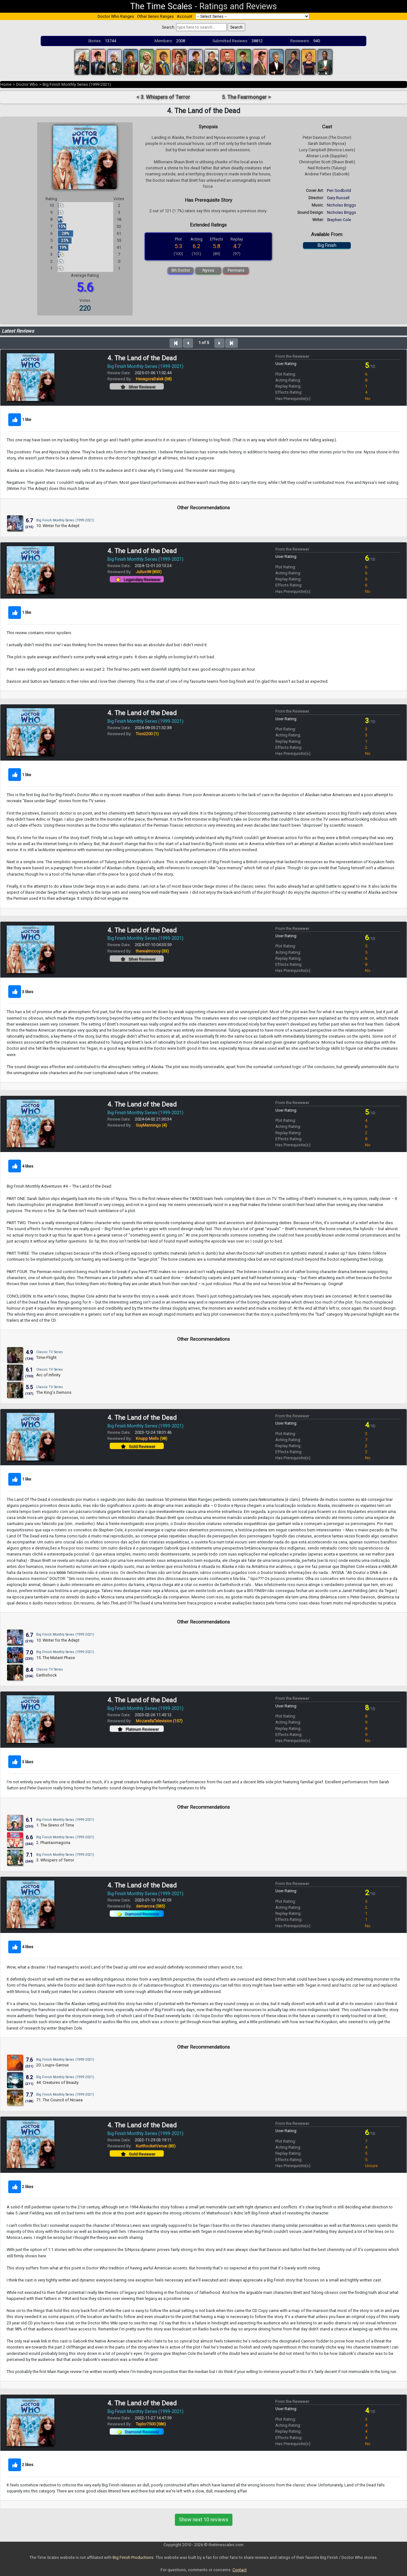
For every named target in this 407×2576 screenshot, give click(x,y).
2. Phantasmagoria (53, 1842)
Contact (239, 2569)
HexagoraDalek (154, 378)
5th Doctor (180, 270)
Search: (168, 27)
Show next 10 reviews (203, 2520)
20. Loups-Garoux (52, 2065)
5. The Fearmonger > (246, 97)
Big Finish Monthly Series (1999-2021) (77, 84)
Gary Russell (338, 197)
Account (184, 16)
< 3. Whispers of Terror (163, 97)
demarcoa (150, 1906)
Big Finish (327, 245)
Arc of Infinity (48, 1375)
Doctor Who (27, 84)
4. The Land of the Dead (141, 358)
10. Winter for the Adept (57, 525)
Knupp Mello (151, 1438)
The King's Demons (54, 1392)
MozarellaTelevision (159, 1720)
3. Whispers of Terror (55, 1860)
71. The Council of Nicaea (59, 2100)
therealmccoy (152, 951)
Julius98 (149, 571)
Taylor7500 (151, 2424)
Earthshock (46, 1675)
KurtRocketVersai (156, 2146)
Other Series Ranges (155, 16)
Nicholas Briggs (341, 205)
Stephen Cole (339, 219)
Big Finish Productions (133, 2557)
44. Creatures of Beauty (57, 2082)
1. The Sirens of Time (55, 1825)
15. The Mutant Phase (55, 1657)
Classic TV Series (49, 1352)
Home (5, 84)
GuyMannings (151, 1125)
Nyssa (208, 270)
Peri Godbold (339, 190)
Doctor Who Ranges (116, 16)
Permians (236, 270)
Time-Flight (46, 1357)
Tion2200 (147, 733)
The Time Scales (161, 6)
